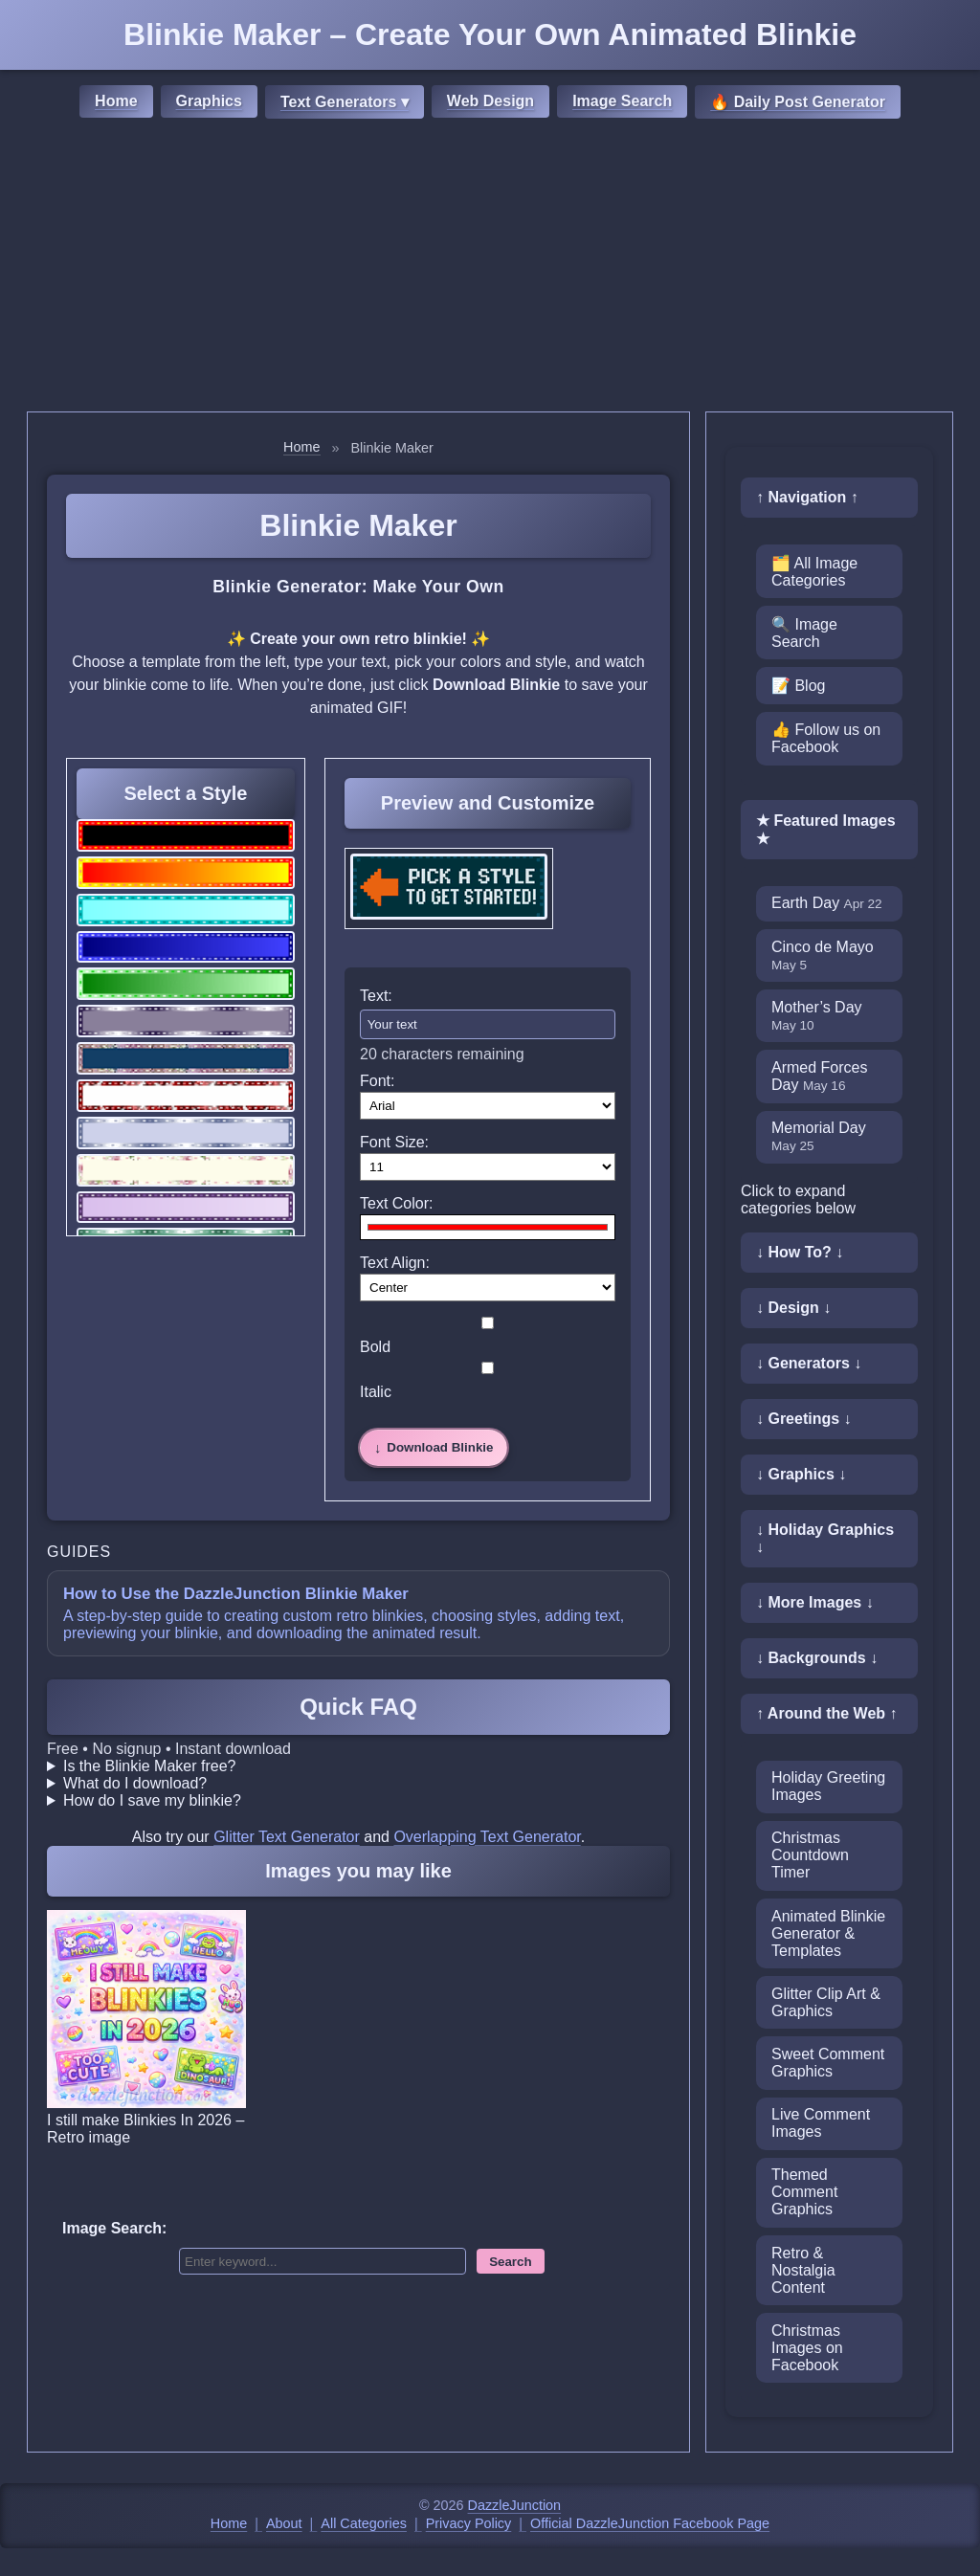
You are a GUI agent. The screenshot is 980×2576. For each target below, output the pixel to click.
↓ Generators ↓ (808, 1363)
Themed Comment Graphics (804, 2191)
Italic (487, 1381)
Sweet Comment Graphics (827, 2062)
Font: (377, 1081)
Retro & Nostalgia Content (803, 2270)
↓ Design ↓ (793, 1307)
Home (116, 101)
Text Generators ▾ (344, 102)
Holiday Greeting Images (828, 1786)
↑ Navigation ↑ (807, 497)
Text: (376, 996)
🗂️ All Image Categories (814, 571)
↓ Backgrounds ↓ (817, 1658)
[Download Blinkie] (433, 1448)
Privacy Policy (469, 2523)
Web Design (490, 101)
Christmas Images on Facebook (807, 2347)
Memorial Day (818, 1136)
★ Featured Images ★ (826, 829)
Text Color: (396, 1203)
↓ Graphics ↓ (801, 1474)
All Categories (364, 2523)
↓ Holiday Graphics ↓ (825, 1538)
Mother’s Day (816, 1016)
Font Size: (394, 1142)
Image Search (622, 101)
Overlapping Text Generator (486, 1837)
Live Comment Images (820, 2123)
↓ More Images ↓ (815, 1602)
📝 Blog (798, 685)
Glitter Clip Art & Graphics (825, 2002)
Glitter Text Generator (286, 1837)
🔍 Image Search (804, 633)
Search (510, 2261)
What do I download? (135, 1783)
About (284, 2523)
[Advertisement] (490, 268)
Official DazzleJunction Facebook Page (649, 2523)
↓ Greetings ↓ (804, 1418)
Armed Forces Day (819, 1076)
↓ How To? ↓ (799, 1252)
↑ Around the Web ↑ (827, 1713)
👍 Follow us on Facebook (825, 738)
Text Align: (395, 1263)
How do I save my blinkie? (152, 1800)
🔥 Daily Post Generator (797, 102)
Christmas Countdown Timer (810, 1855)
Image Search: (114, 2228)
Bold (487, 1336)
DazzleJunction (515, 2505)
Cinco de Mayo (822, 955)
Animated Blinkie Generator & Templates (828, 1933)
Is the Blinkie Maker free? (149, 1766)
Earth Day (826, 903)
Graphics (209, 101)
